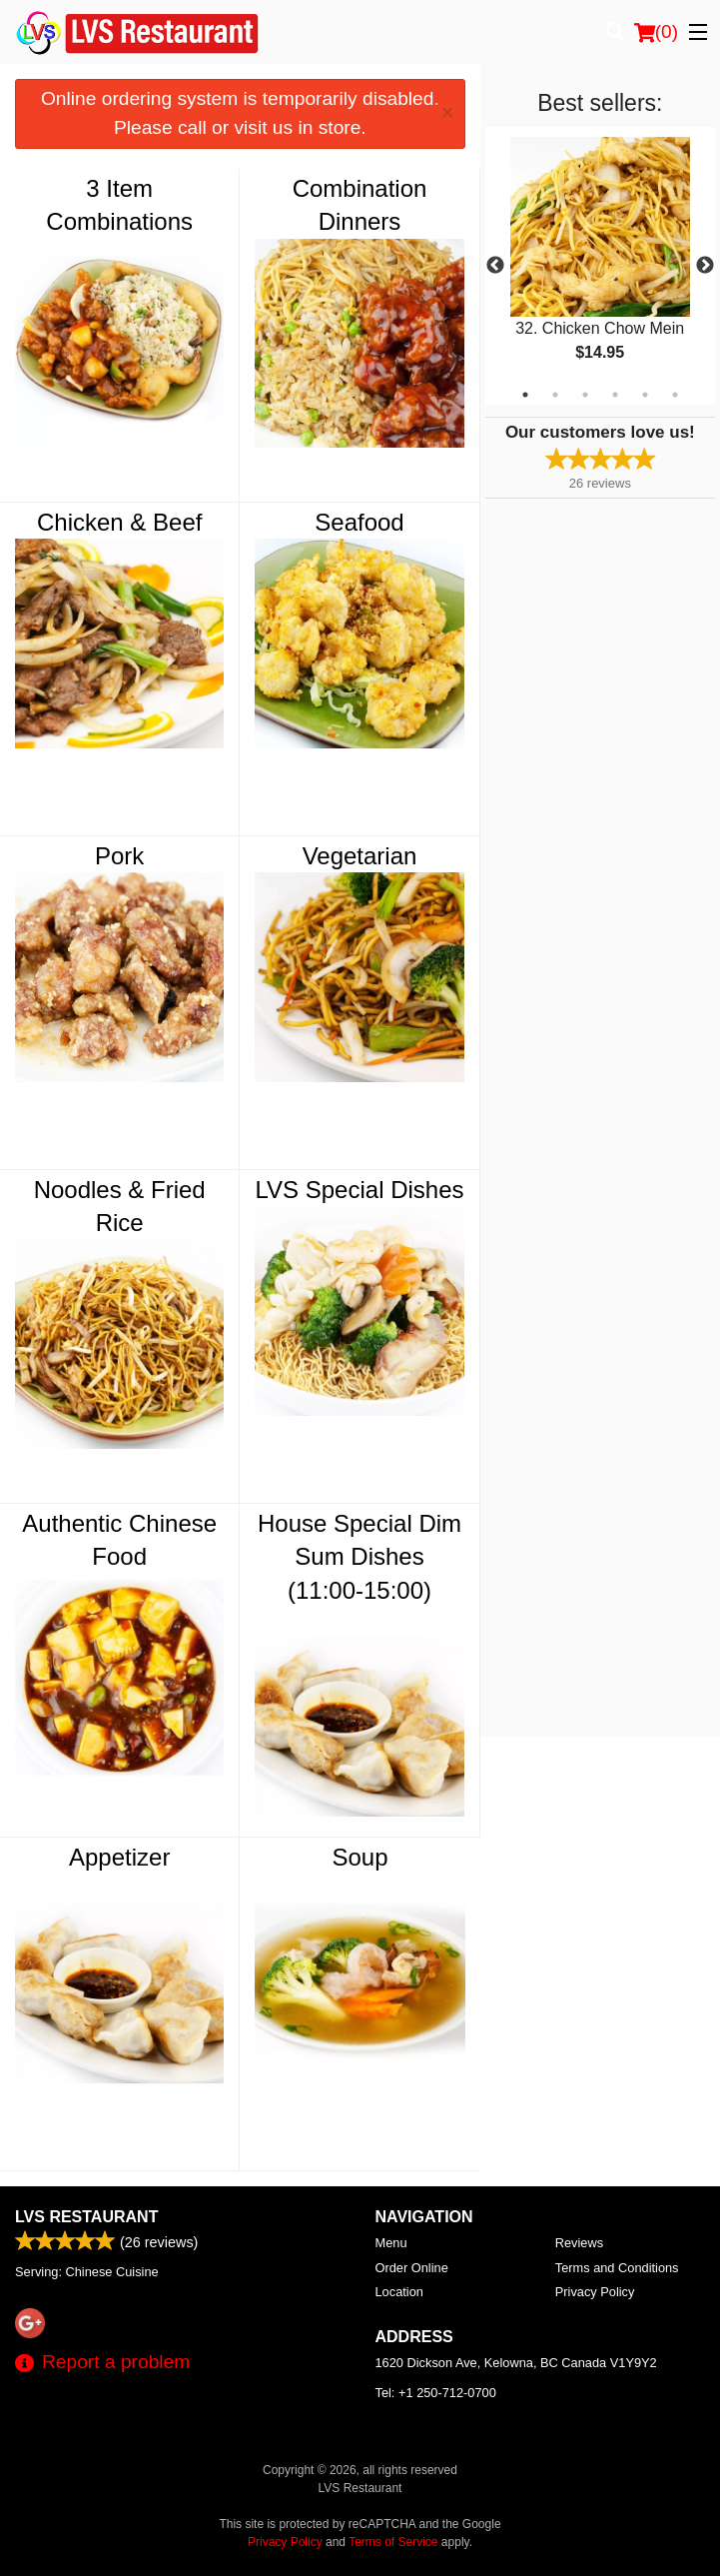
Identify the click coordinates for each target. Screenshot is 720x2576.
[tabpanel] (600, 266)
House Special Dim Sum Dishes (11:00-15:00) (359, 1557)
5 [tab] (645, 395)
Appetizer (119, 1857)
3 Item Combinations (119, 205)
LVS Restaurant (86, 2216)
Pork (119, 855)
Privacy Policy (595, 2291)
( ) (656, 32)
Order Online (411, 2267)
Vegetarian (360, 855)
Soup (359, 1857)
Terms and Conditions (617, 2267)
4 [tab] (615, 395)
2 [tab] (555, 395)
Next (705, 266)
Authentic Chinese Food (119, 1540)
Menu (391, 2242)
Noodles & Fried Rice (120, 1206)
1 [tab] (525, 395)
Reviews (579, 2242)
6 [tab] (675, 395)
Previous (495, 266)
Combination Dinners (360, 205)
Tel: (435, 2392)
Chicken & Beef (119, 522)
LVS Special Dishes (360, 1189)
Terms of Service (393, 2542)
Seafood (359, 522)
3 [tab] (585, 395)
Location (399, 2291)
